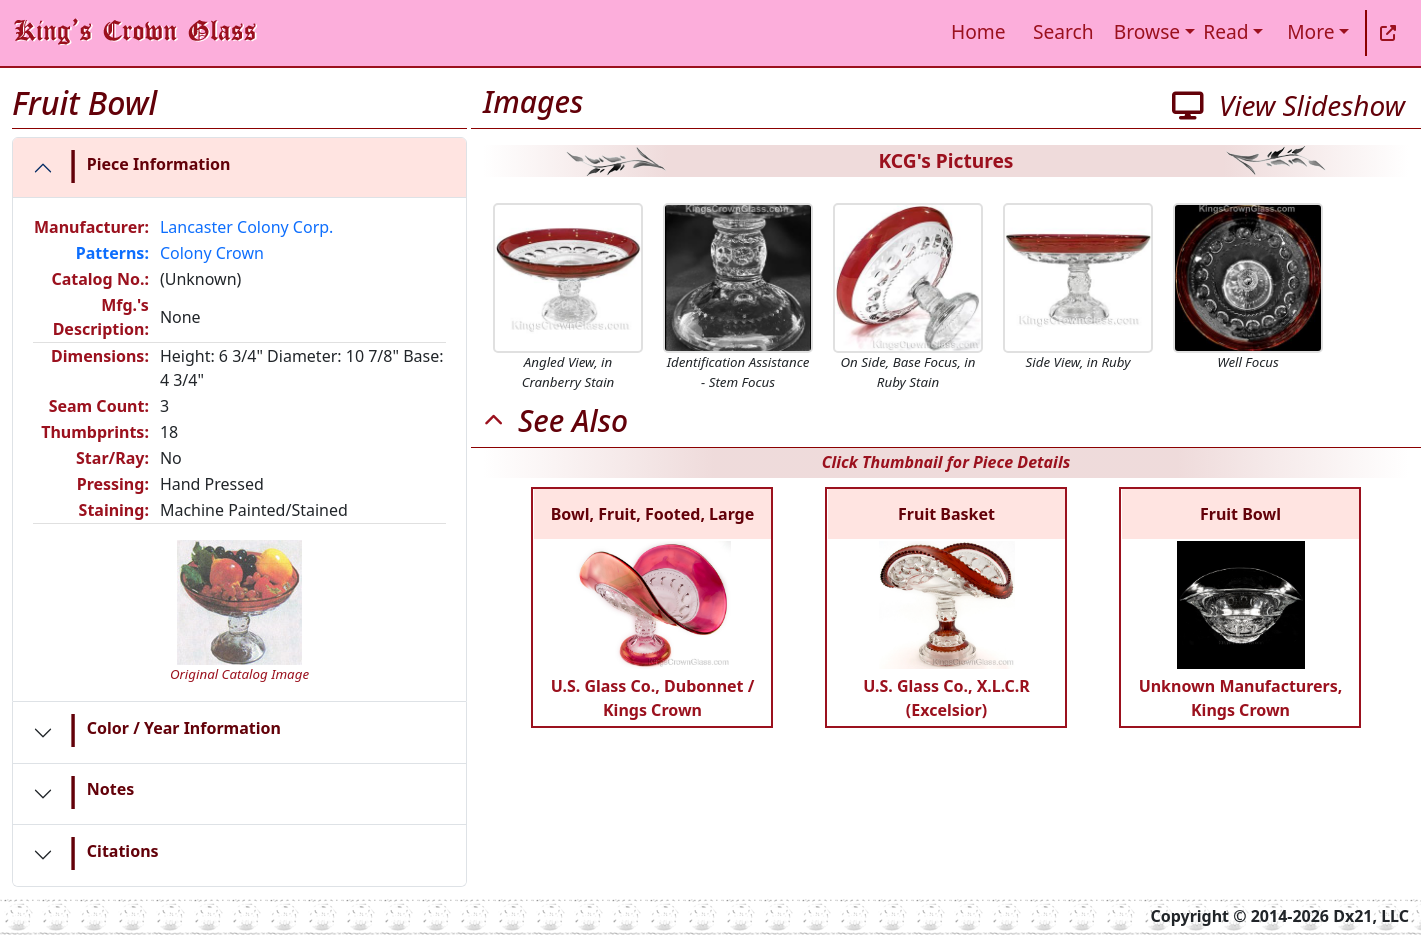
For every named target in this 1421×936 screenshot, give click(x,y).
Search (1063, 31)
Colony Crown (212, 253)
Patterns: (112, 253)
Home (978, 31)
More (1310, 31)
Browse (1147, 31)
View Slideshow (1288, 105)
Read (1225, 31)
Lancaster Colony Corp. (246, 227)
